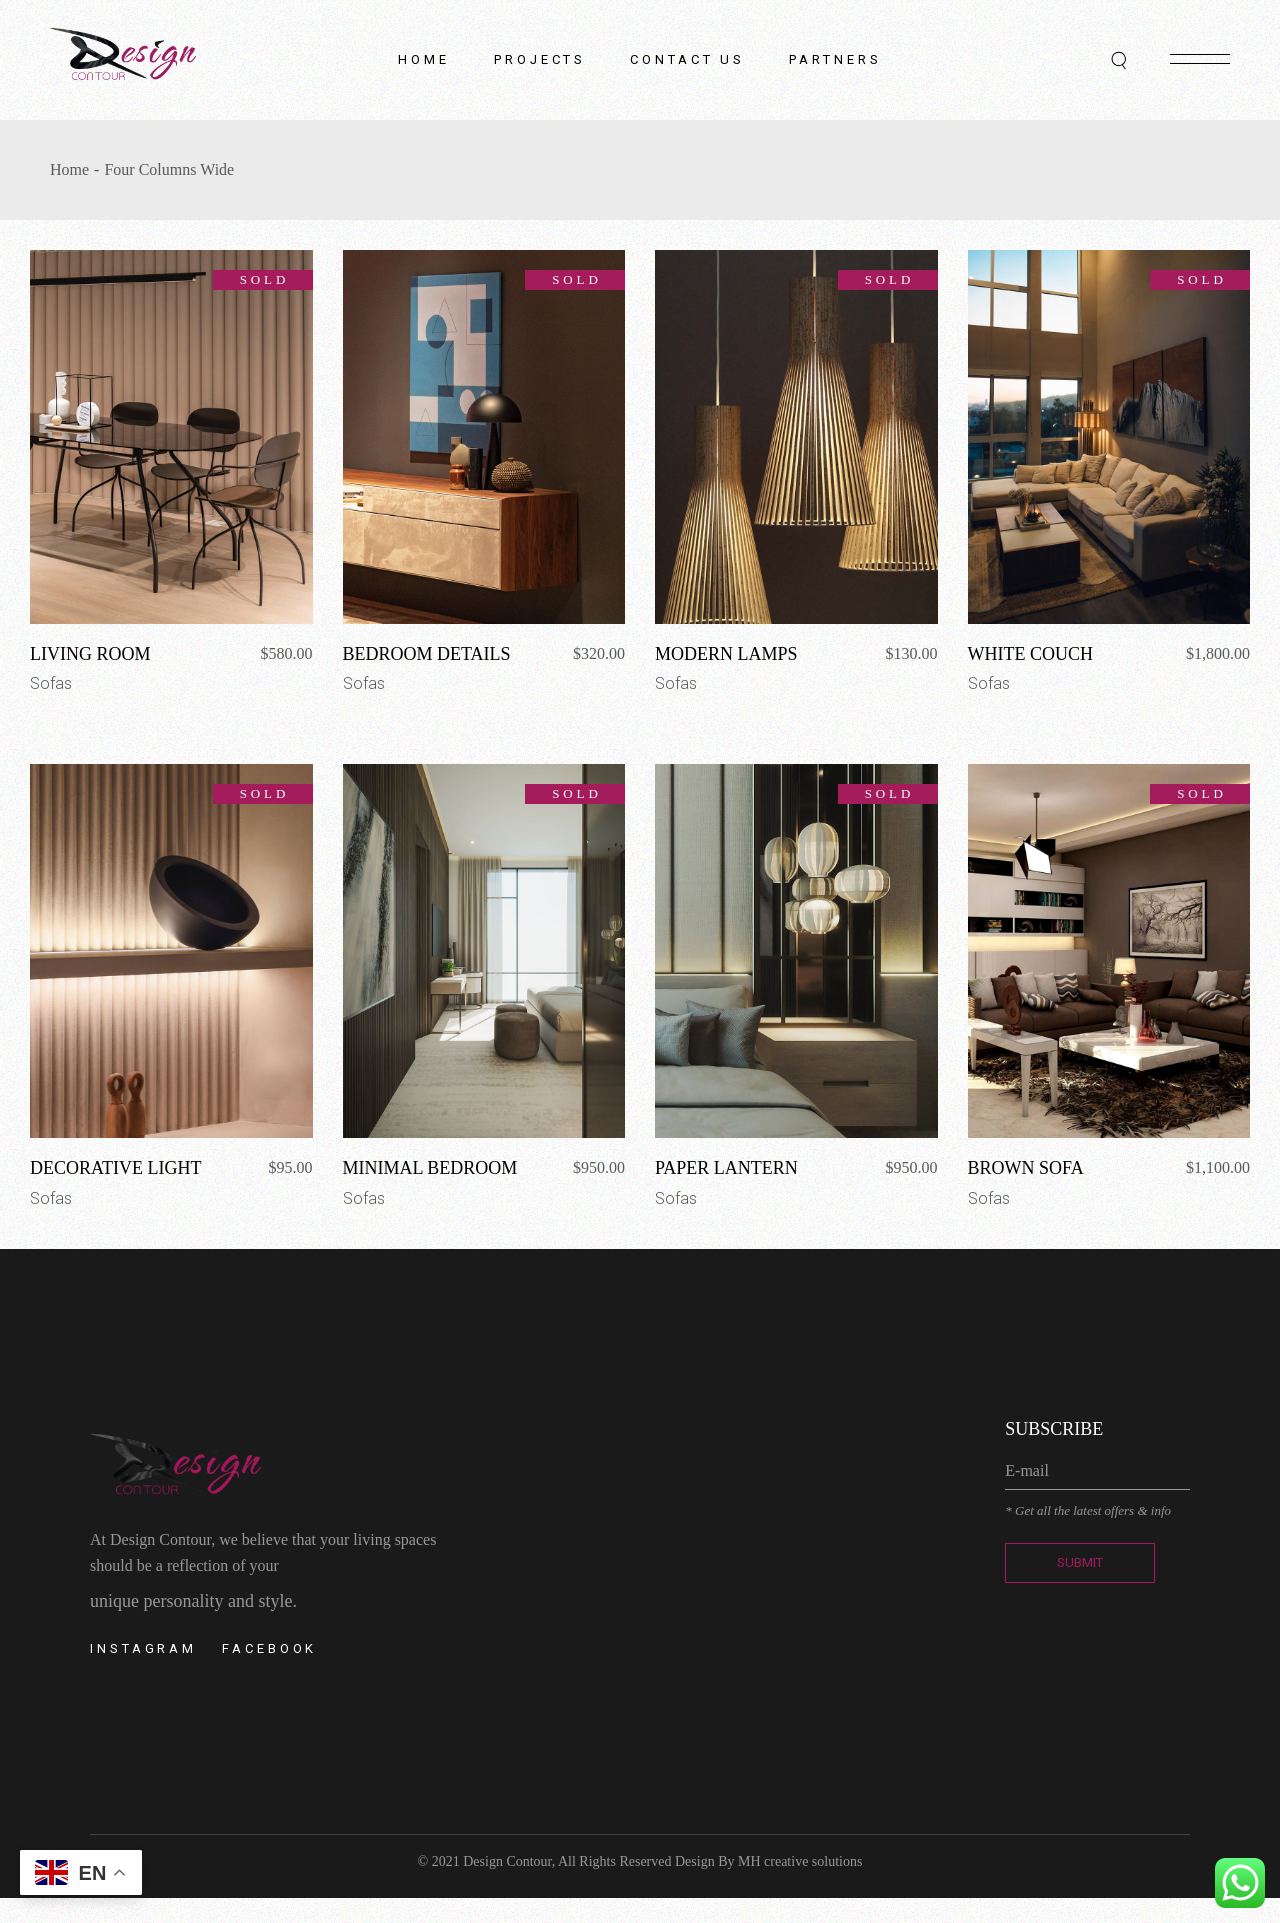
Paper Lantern (726, 1168)
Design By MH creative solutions (768, 1861)
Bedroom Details (427, 654)
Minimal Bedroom (430, 1168)
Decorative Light (115, 1168)
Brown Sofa (1026, 1168)
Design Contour (507, 1861)
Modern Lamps (726, 654)
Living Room (90, 654)
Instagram (143, 1648)
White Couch (1030, 654)
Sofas (51, 683)
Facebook (269, 1648)
